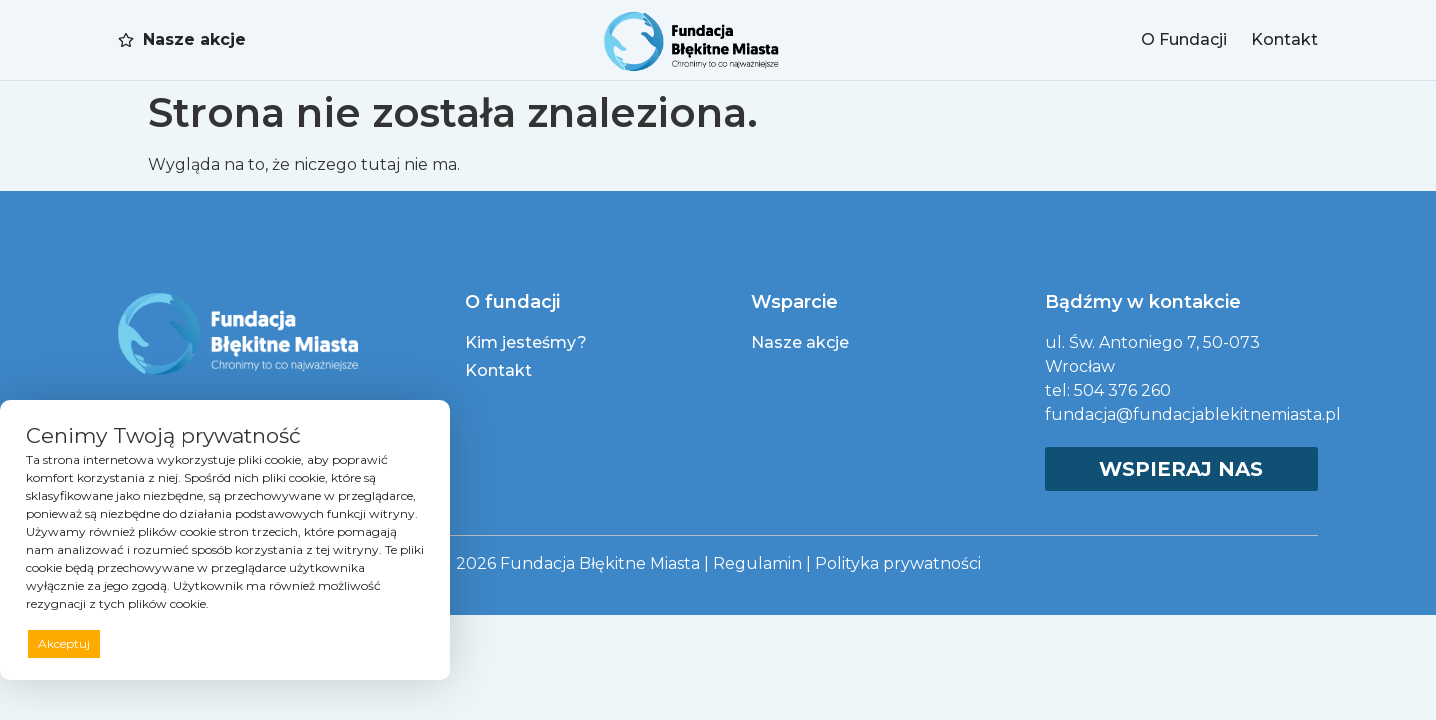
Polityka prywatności (898, 563)
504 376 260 (1122, 390)
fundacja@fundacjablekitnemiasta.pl (1193, 414)
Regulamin (757, 563)
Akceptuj (64, 643)
